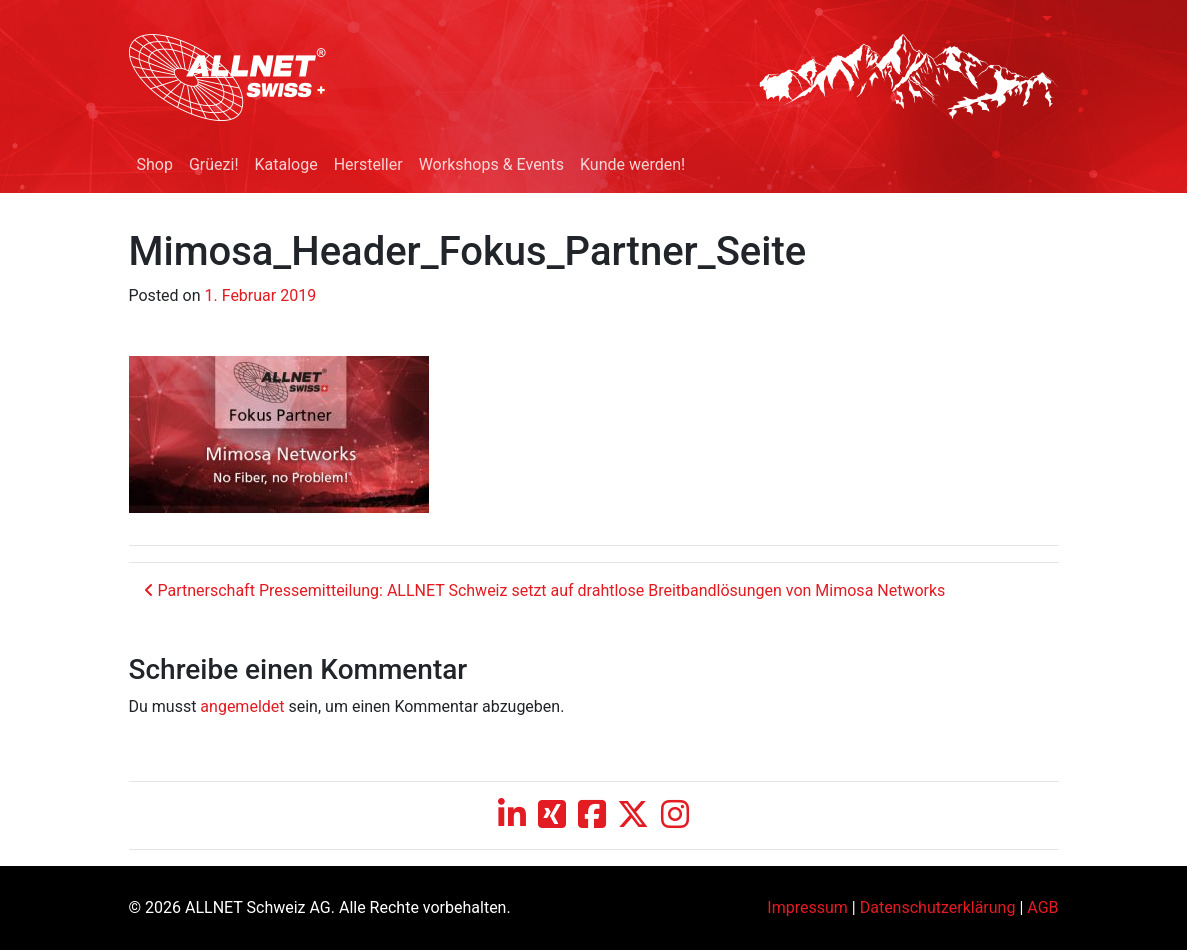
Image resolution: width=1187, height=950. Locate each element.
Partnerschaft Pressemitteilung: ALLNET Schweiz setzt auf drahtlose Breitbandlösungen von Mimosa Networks (545, 590)
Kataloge (286, 164)
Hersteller (368, 164)
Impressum (807, 907)
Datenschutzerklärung (938, 907)
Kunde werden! (632, 164)
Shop (155, 164)
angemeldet (242, 706)
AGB (1042, 907)
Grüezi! (214, 164)
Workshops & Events (491, 164)
